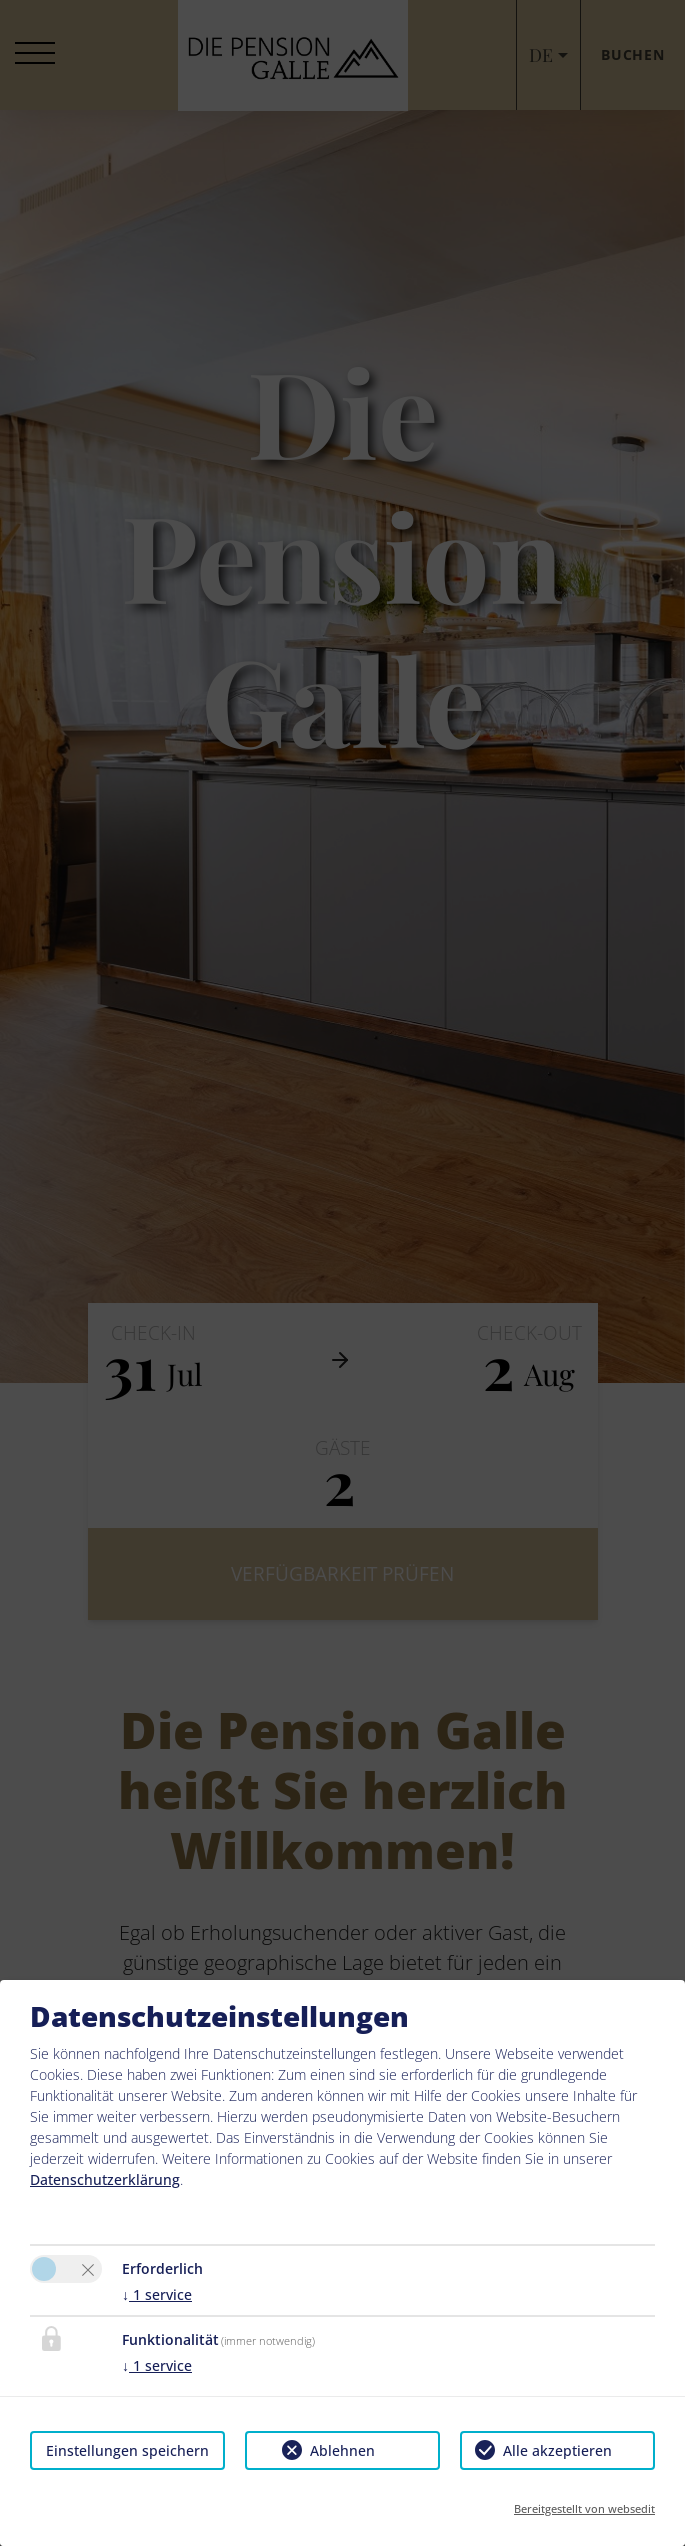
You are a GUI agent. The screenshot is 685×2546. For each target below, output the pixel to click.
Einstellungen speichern (127, 2450)
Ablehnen (342, 2450)
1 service (157, 2294)
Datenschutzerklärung (105, 2179)
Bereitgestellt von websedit (584, 2508)
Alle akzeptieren (557, 2450)
